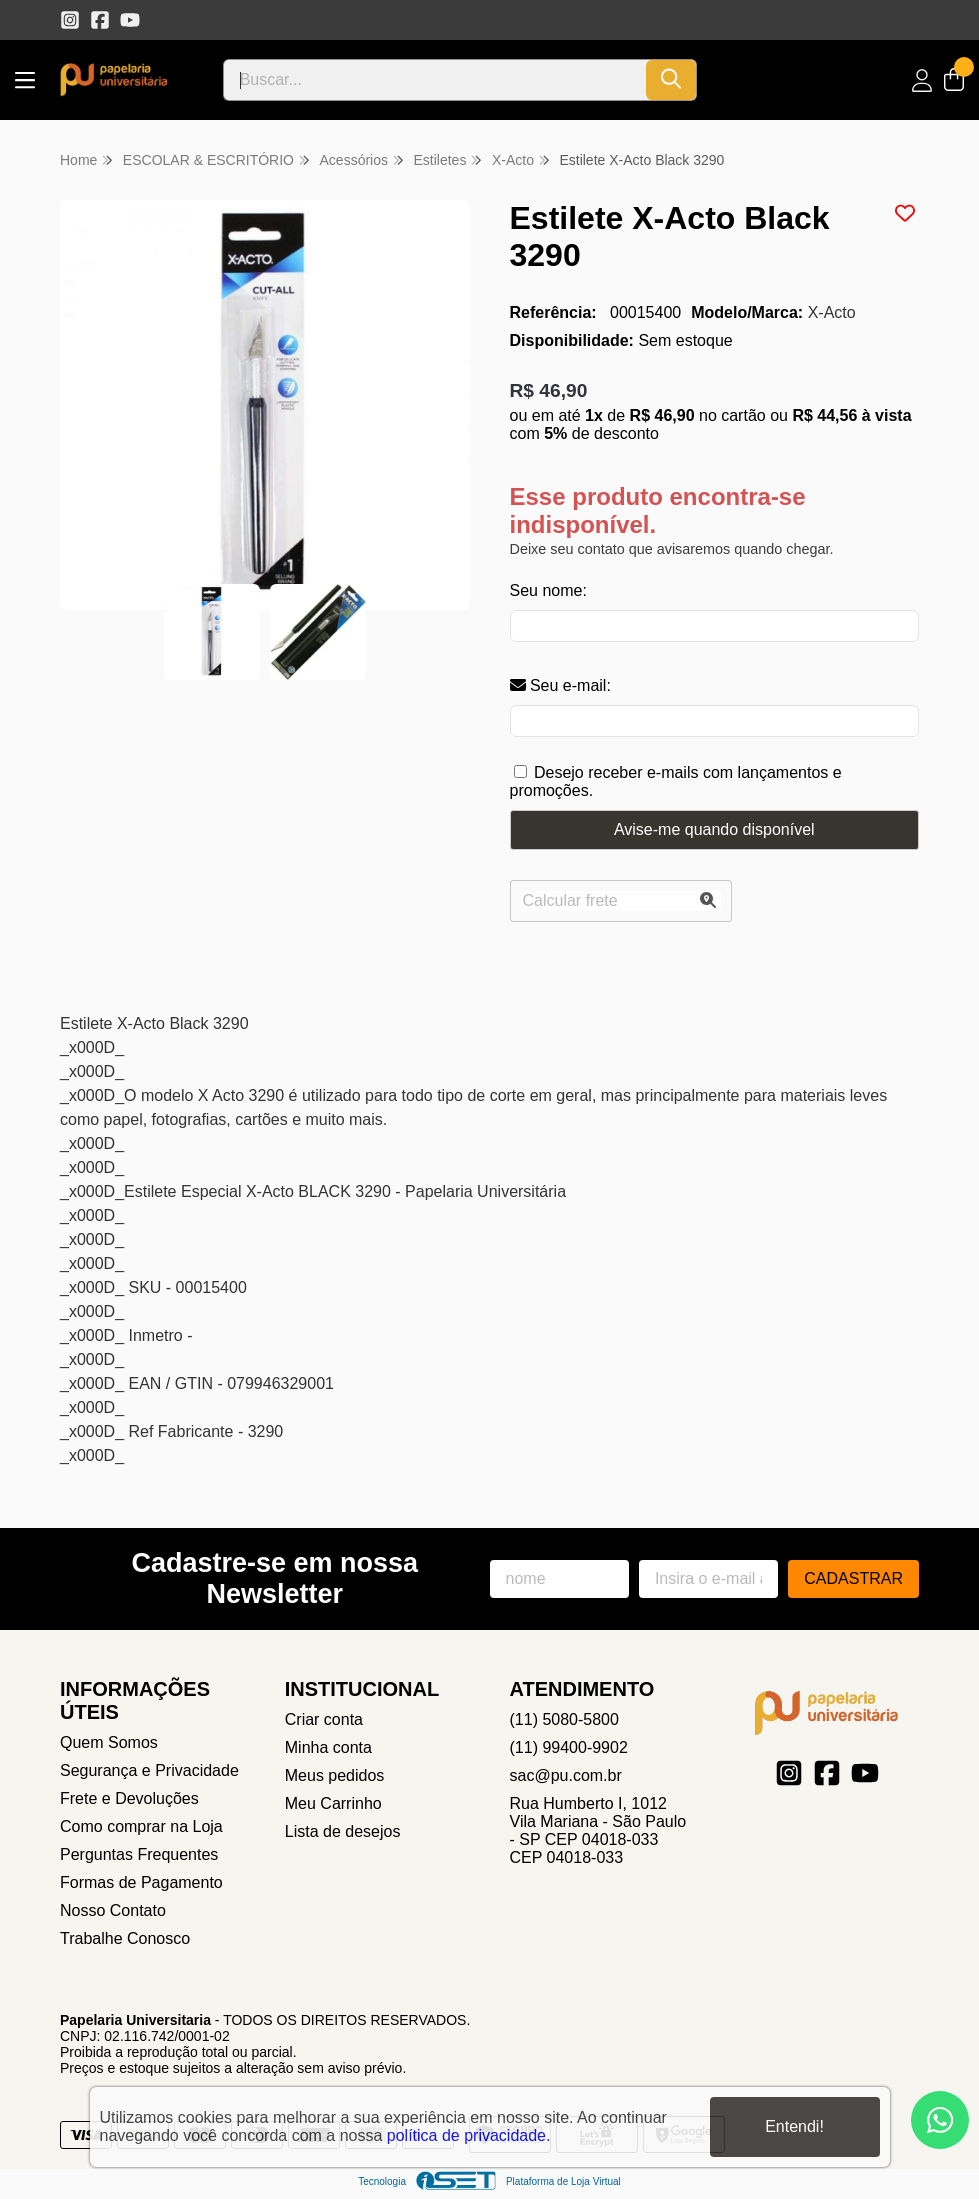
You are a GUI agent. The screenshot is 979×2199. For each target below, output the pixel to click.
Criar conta (324, 1719)
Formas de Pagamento (141, 1882)
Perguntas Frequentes (139, 1854)
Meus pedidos (335, 1775)
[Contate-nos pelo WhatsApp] (940, 2120)
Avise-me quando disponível (714, 829)
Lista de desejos (343, 1831)
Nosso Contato (113, 1910)
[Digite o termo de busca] (435, 80)
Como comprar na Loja (141, 1826)
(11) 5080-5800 (564, 1719)
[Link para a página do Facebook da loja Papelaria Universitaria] (100, 20)
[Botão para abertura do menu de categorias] (25, 80)
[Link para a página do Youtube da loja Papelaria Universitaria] (130, 20)
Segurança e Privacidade (149, 1770)
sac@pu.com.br (566, 1775)
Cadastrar (853, 1578)
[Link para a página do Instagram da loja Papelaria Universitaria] (70, 20)
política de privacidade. (469, 2135)
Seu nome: (548, 590)
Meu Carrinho (333, 1803)
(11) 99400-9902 (569, 1747)
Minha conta (328, 1747)
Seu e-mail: (560, 685)
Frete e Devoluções (129, 1798)
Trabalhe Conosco (125, 1938)
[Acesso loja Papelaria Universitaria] (922, 80)
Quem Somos (109, 1742)
